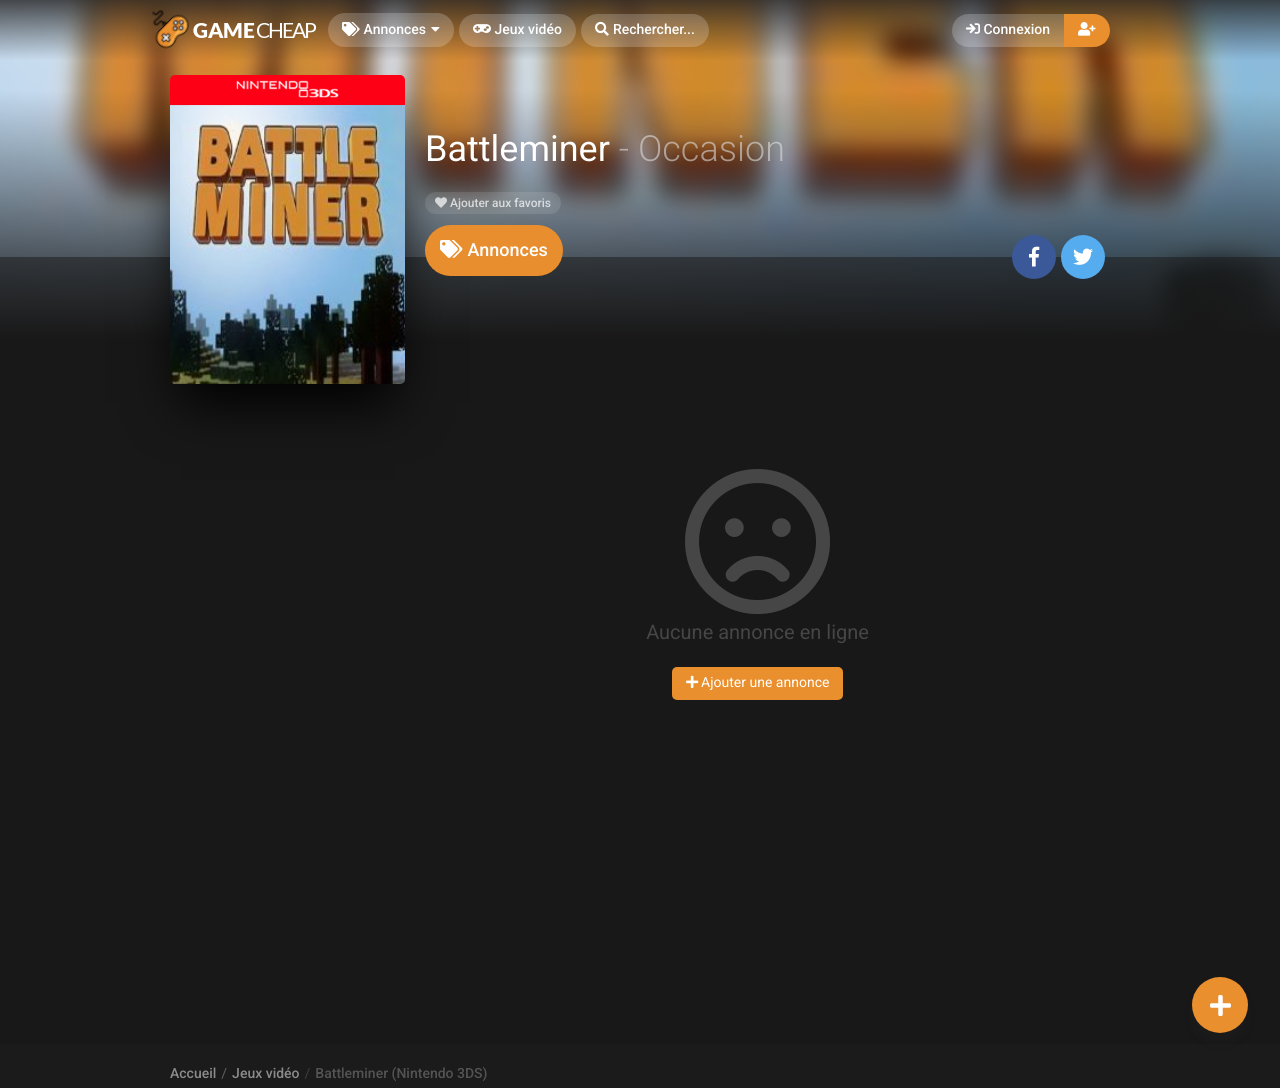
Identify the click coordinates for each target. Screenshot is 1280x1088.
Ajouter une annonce (758, 683)
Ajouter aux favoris (493, 203)
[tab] (494, 250)
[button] (645, 30)
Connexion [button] (1008, 30)
